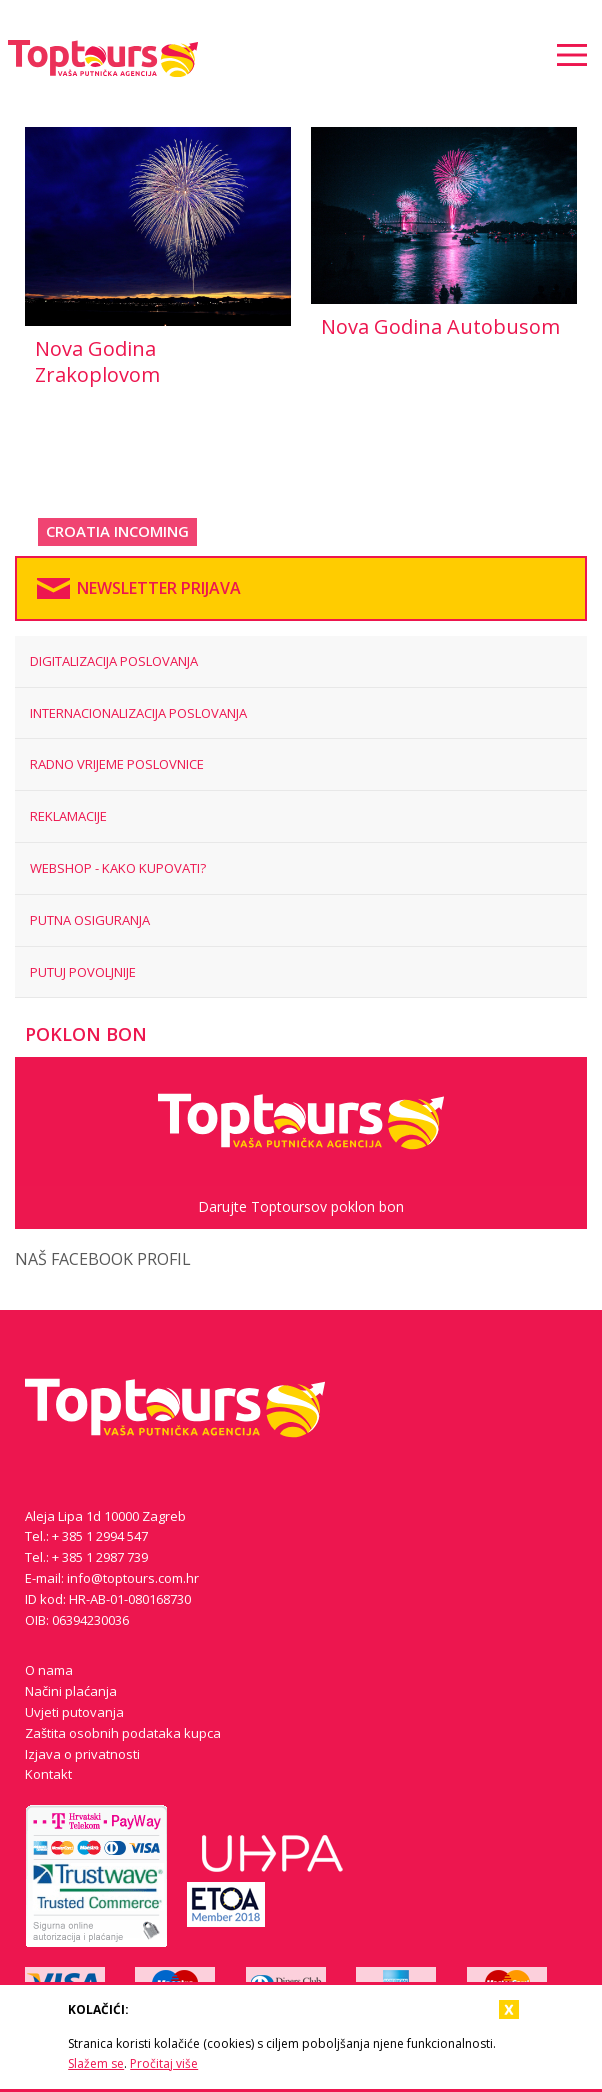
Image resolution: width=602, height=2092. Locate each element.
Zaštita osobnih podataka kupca (123, 1733)
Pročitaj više (164, 2063)
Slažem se (96, 2063)
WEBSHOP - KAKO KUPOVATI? (118, 868)
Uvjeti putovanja (74, 1712)
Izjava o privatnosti (82, 1754)
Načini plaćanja (71, 1691)
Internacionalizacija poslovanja (138, 713)
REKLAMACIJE (68, 816)
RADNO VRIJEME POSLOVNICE (117, 764)
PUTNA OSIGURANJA (90, 920)
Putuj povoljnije (83, 972)
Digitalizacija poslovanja (114, 661)
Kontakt (48, 1774)
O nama (49, 1670)
